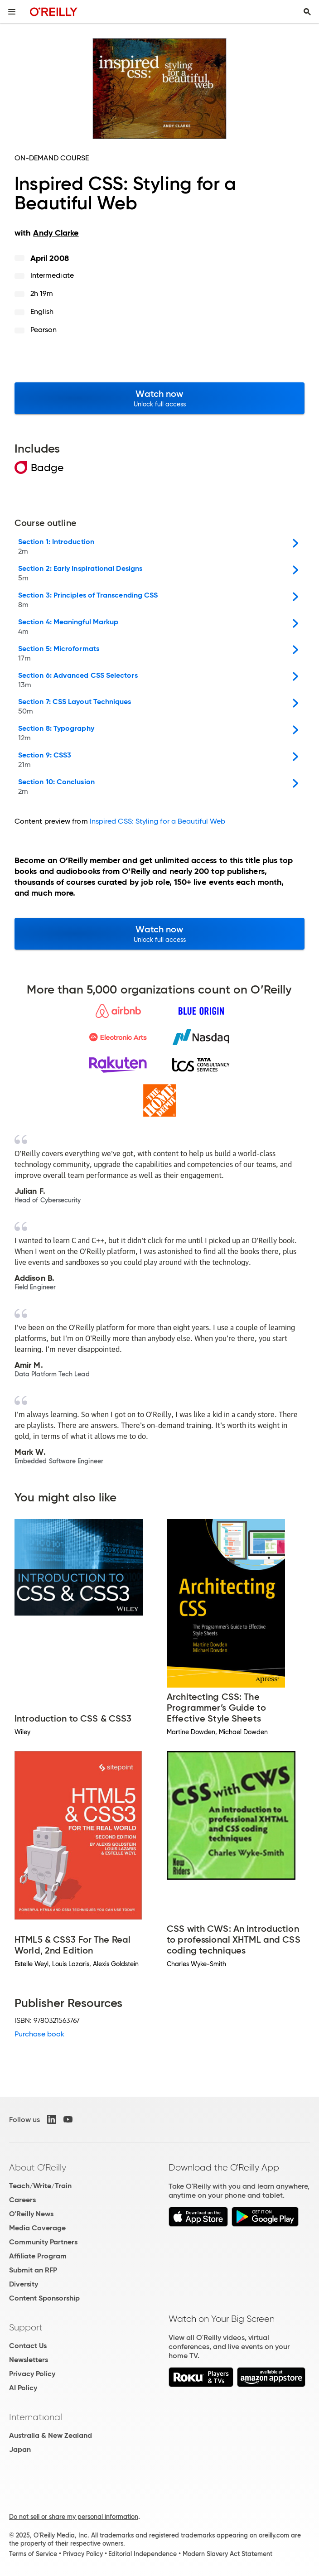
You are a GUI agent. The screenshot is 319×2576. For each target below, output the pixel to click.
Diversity (23, 2284)
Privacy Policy (32, 2373)
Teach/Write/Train (40, 2185)
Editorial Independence (142, 2554)
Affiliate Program (38, 2256)
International (35, 2417)
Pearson (43, 329)
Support (26, 2327)
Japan (20, 2449)
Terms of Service (33, 2554)
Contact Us (28, 2345)
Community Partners (43, 2242)
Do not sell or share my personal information (73, 2517)
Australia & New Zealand (50, 2435)
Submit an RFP (33, 2270)
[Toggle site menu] (12, 12)
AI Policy (23, 2388)
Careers (22, 2200)
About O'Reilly (37, 2167)
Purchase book (39, 2034)
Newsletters (28, 2359)
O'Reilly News (31, 2214)
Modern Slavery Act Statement (227, 2554)
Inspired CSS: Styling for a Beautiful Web (157, 821)
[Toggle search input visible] (307, 12)
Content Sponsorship (44, 2298)
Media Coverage (37, 2228)
